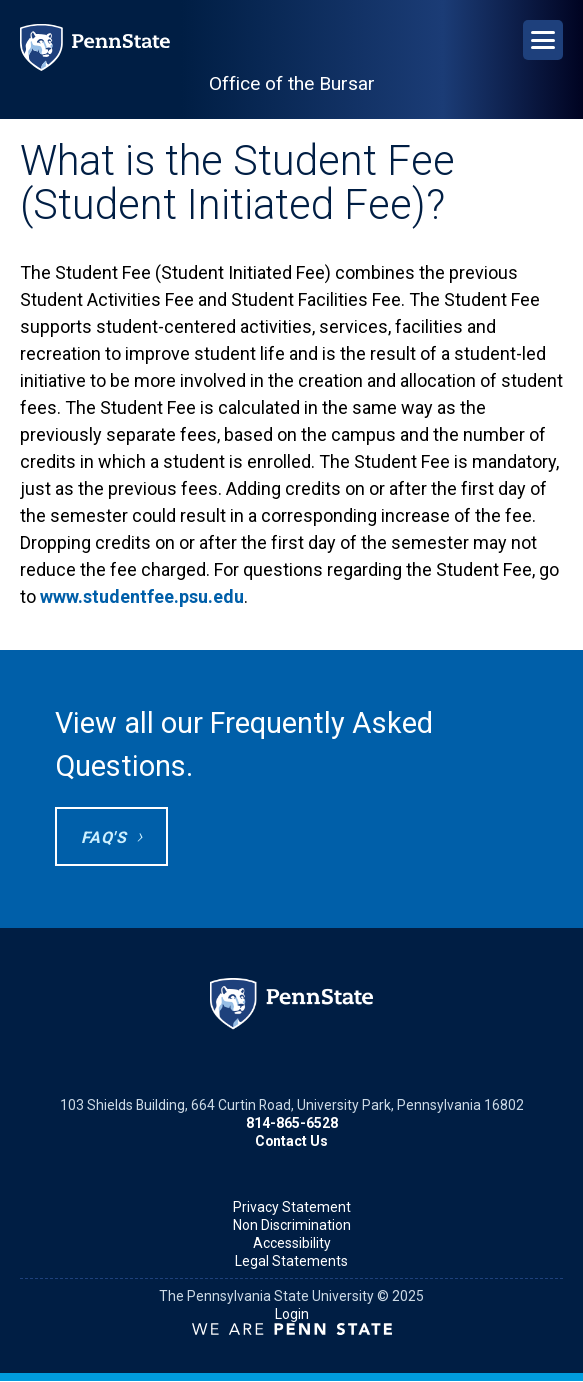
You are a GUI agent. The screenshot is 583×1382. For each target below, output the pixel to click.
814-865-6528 (292, 1123)
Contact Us (291, 1141)
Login (292, 1314)
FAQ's (103, 837)
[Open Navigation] (543, 40)
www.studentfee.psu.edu (142, 596)
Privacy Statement (292, 1207)
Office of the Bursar (292, 83)
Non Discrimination (292, 1225)
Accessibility (292, 1243)
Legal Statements (291, 1261)
